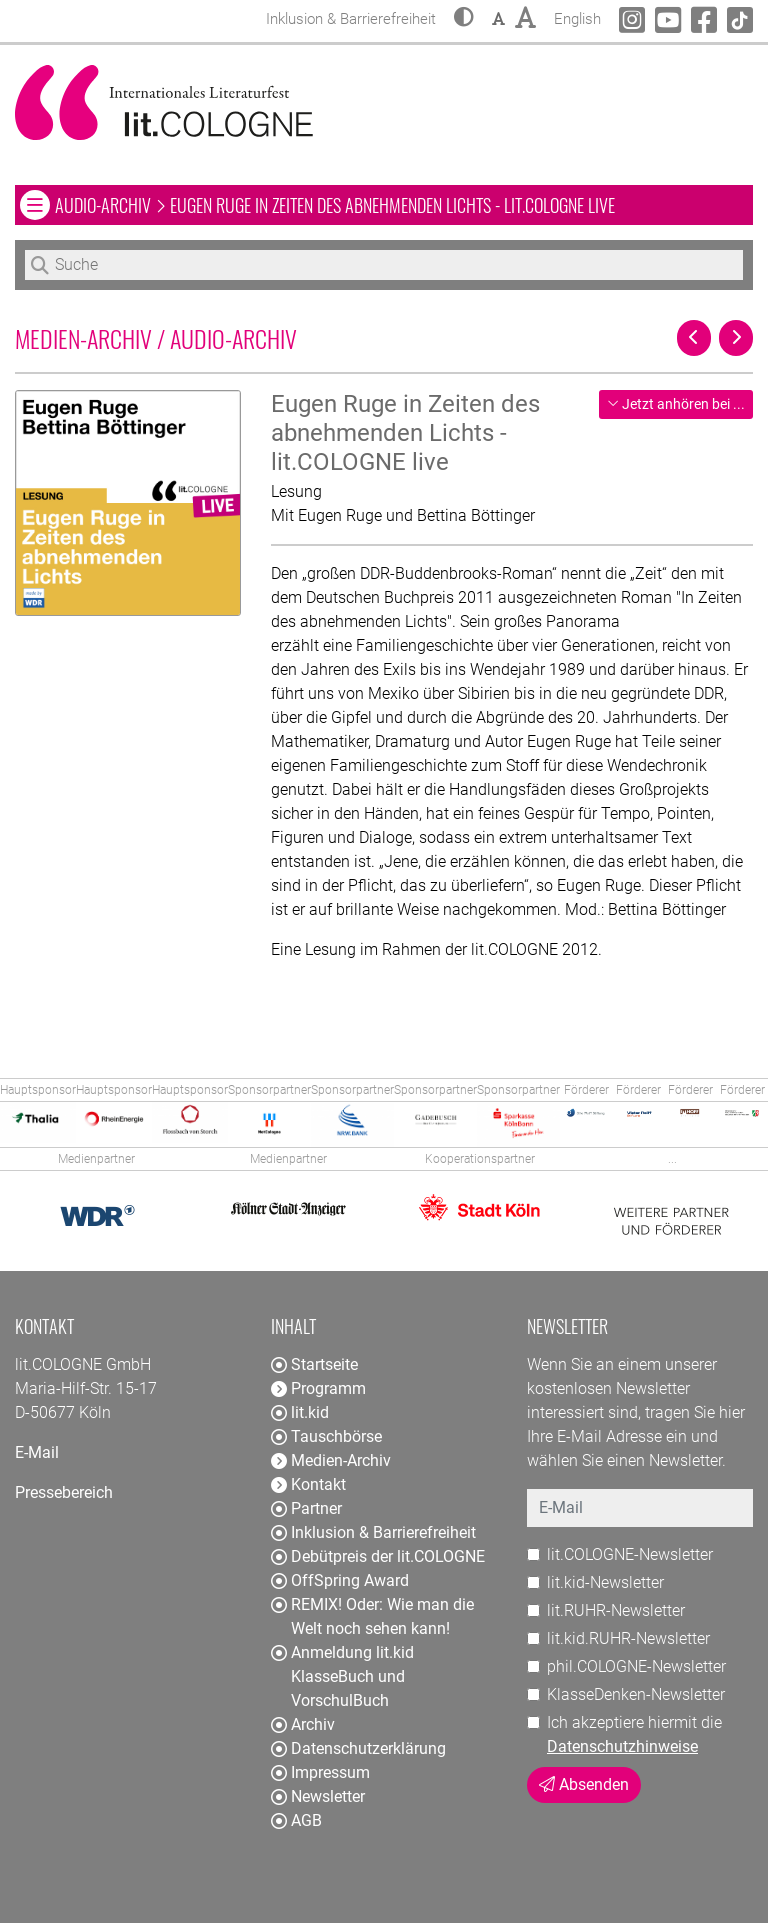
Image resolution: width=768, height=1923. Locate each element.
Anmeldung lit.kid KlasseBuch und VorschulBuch (342, 1676)
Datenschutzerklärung (358, 1748)
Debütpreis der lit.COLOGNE (378, 1556)
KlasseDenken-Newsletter (636, 1694)
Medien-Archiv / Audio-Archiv (156, 338)
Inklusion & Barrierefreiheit (373, 1532)
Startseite (314, 1364)
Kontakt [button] (308, 1484)
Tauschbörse (326, 1436)
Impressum (320, 1772)
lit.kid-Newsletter (605, 1582)
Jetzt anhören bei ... (676, 404)
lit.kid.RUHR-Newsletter (628, 1638)
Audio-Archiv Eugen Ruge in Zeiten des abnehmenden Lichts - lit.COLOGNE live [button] (334, 204)
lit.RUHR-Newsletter (616, 1610)
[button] (464, 19)
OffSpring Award (340, 1580)
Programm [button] (318, 1388)
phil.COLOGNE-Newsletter (636, 1666)
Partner (306, 1508)
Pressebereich (64, 1492)
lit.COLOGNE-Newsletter (630, 1554)
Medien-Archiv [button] (331, 1460)
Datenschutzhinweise (622, 1746)
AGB (296, 1820)
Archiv (303, 1724)
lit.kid (300, 1412)
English (577, 16)
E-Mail (37, 1452)
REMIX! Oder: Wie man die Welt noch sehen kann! (372, 1616)
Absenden (584, 1784)
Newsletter (318, 1796)
